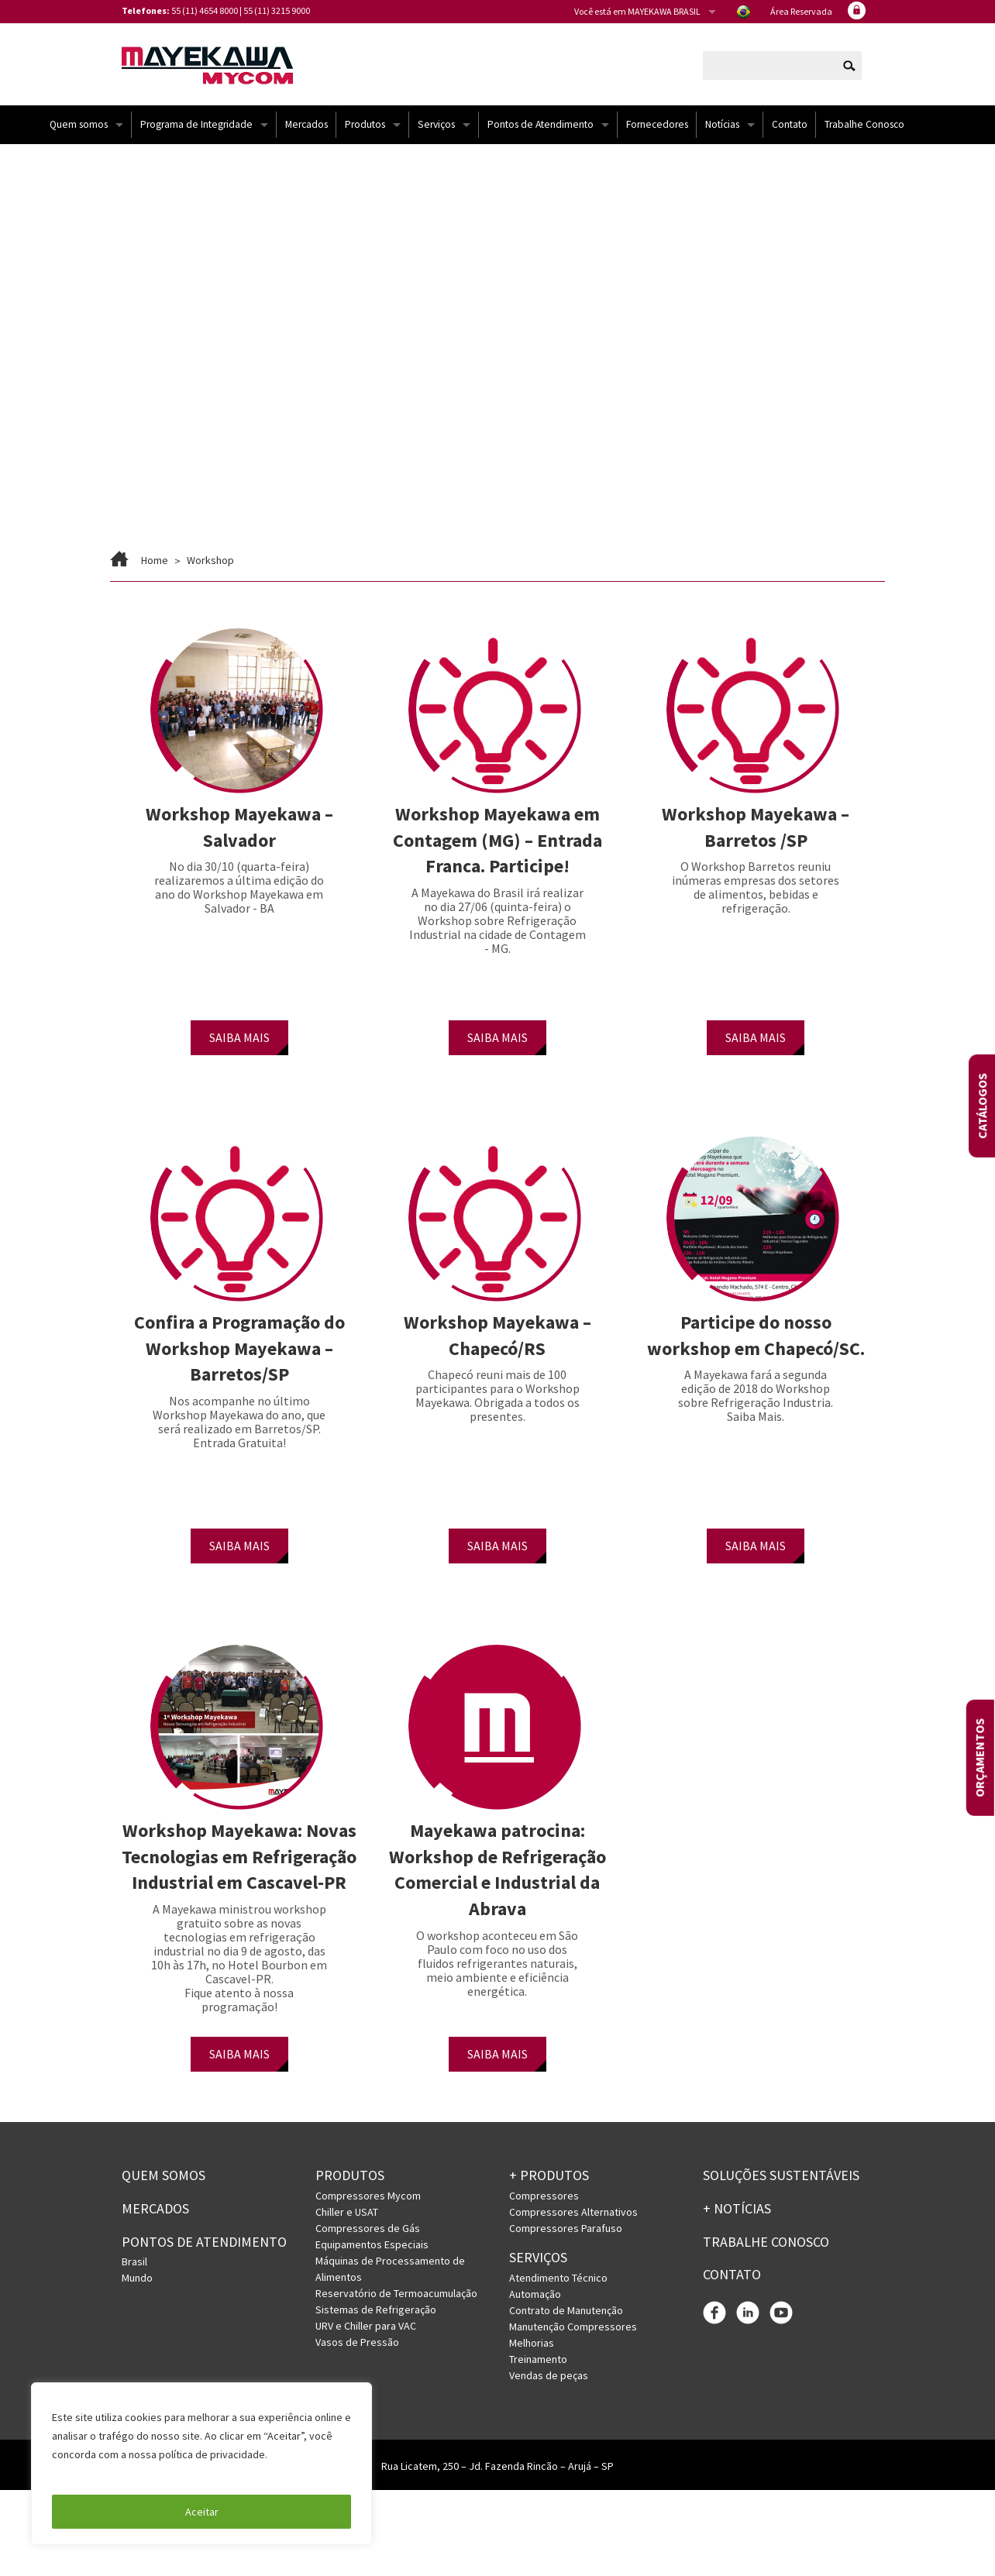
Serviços (436, 131)
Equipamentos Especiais (372, 2251)
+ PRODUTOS (549, 2182)
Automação (535, 2301)
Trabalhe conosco (766, 2249)
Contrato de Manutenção (566, 2317)
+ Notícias (737, 2215)
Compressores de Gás (367, 2235)
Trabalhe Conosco (864, 131)
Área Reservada (801, 11)
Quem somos (79, 131)
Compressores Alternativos (573, 2219)
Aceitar (202, 2512)
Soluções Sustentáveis (781, 2182)
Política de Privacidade (108, 2473)
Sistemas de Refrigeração (375, 2316)
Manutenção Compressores (573, 2333)
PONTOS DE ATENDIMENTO (204, 2249)
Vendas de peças (548, 2382)
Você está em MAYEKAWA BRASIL (637, 11)
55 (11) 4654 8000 (204, 10)
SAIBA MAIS (239, 1044)
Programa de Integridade (196, 131)
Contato (789, 131)
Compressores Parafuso (565, 2235)
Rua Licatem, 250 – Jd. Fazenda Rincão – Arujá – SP (497, 2473)
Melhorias (531, 2350)
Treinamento (538, 2366)
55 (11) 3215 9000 (276, 10)
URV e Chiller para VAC (365, 2333)
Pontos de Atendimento (540, 131)
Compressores (544, 2203)
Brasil (134, 2268)
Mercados (306, 131)
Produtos (365, 131)
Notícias (722, 131)
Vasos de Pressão (357, 2349)
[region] (201, 2463)
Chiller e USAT (346, 2219)
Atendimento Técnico (558, 2285)
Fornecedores (657, 131)
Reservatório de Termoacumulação (396, 2300)
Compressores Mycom (368, 2203)
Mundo (137, 2285)
